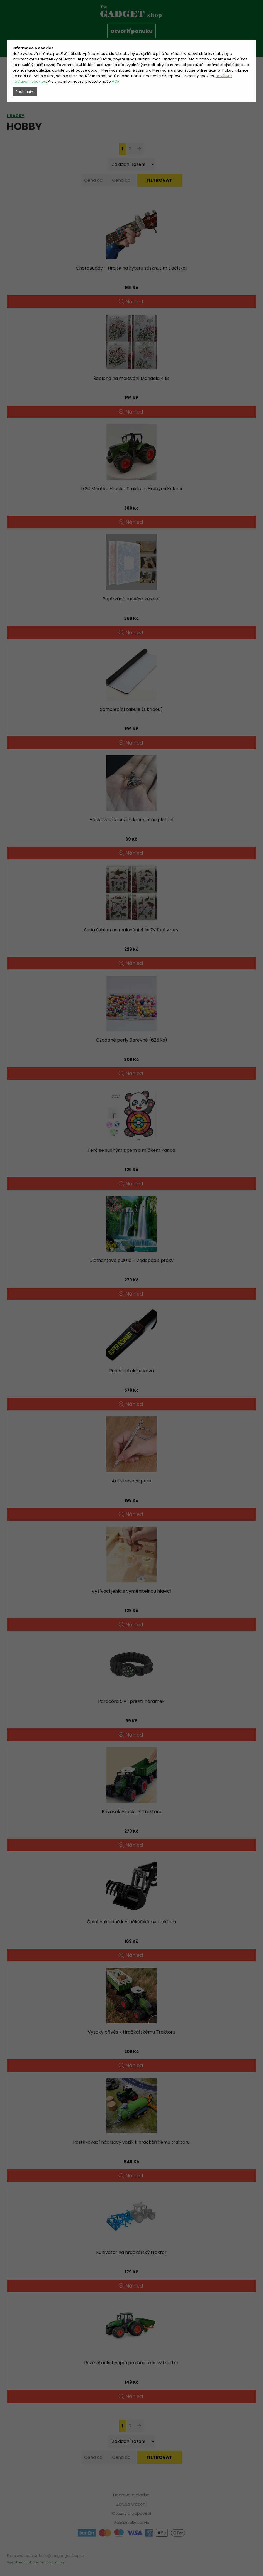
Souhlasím (25, 91)
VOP (116, 81)
